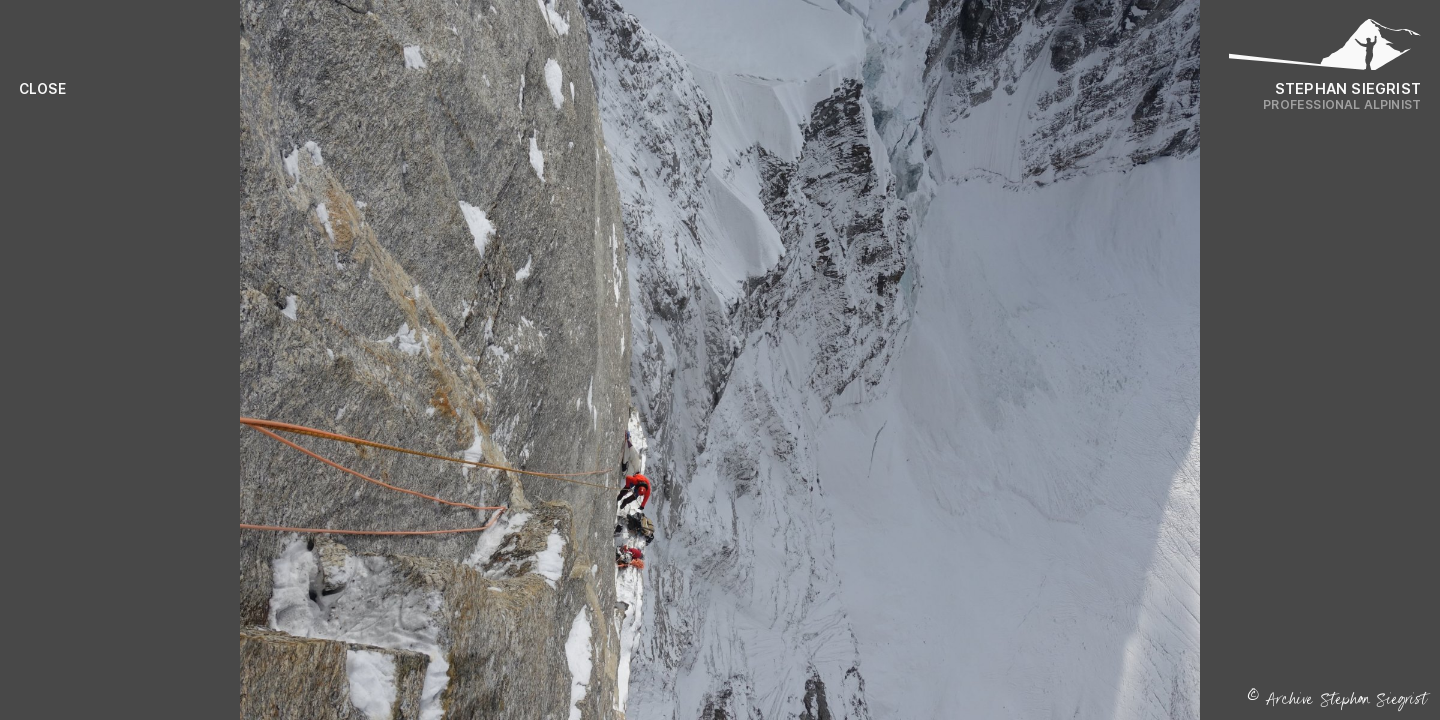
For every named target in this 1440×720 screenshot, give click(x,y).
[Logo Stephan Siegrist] (1325, 50)
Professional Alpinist (1342, 104)
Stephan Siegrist (1348, 88)
